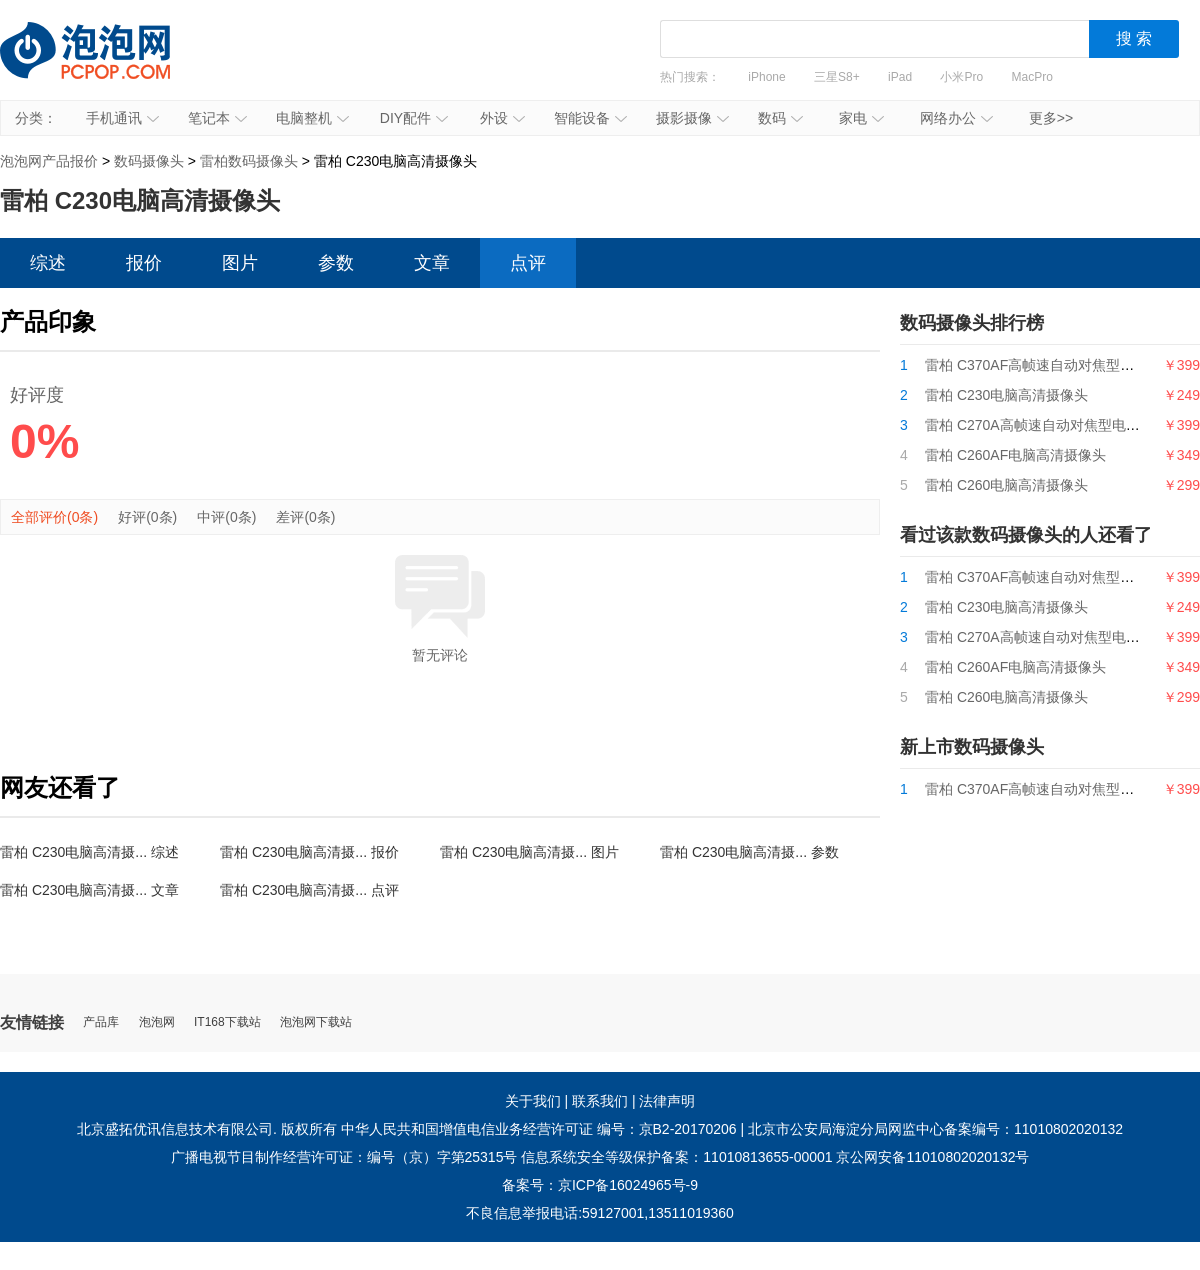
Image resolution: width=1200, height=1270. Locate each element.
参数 (336, 263)
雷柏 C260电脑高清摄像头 (1006, 485)
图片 (240, 263)
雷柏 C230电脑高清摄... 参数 (749, 852)
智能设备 (590, 118)
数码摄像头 (149, 161)
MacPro (1032, 77)
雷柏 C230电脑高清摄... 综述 (89, 852)
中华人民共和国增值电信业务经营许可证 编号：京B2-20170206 (539, 1129)
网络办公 (956, 118)
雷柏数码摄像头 (249, 161)
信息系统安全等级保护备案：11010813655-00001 (676, 1157)
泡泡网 (157, 1022)
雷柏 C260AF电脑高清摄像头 (1015, 455)
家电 (861, 118)
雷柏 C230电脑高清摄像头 (1006, 395)
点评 (528, 263)
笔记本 (217, 118)
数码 (780, 118)
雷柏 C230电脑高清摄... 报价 (309, 852)
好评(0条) (147, 517)
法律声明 (667, 1101)
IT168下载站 (227, 1022)
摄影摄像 (692, 118)
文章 (432, 263)
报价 (144, 263)
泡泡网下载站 (316, 1022)
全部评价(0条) (54, 517)
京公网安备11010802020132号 (932, 1157)
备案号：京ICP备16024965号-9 (600, 1185)
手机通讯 (122, 118)
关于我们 (533, 1101)
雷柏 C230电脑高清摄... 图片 (529, 852)
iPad (900, 77)
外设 (502, 118)
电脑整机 (312, 118)
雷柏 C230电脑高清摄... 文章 (89, 890)
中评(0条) (226, 517)
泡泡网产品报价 (105, 65)
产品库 (101, 1022)
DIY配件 (414, 118)
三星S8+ (837, 77)
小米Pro (961, 77)
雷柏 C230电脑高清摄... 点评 (309, 890)
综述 (48, 263)
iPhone (766, 77)
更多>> (1051, 118)
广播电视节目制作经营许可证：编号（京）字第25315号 (344, 1157)
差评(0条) (305, 517)
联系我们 (600, 1101)
